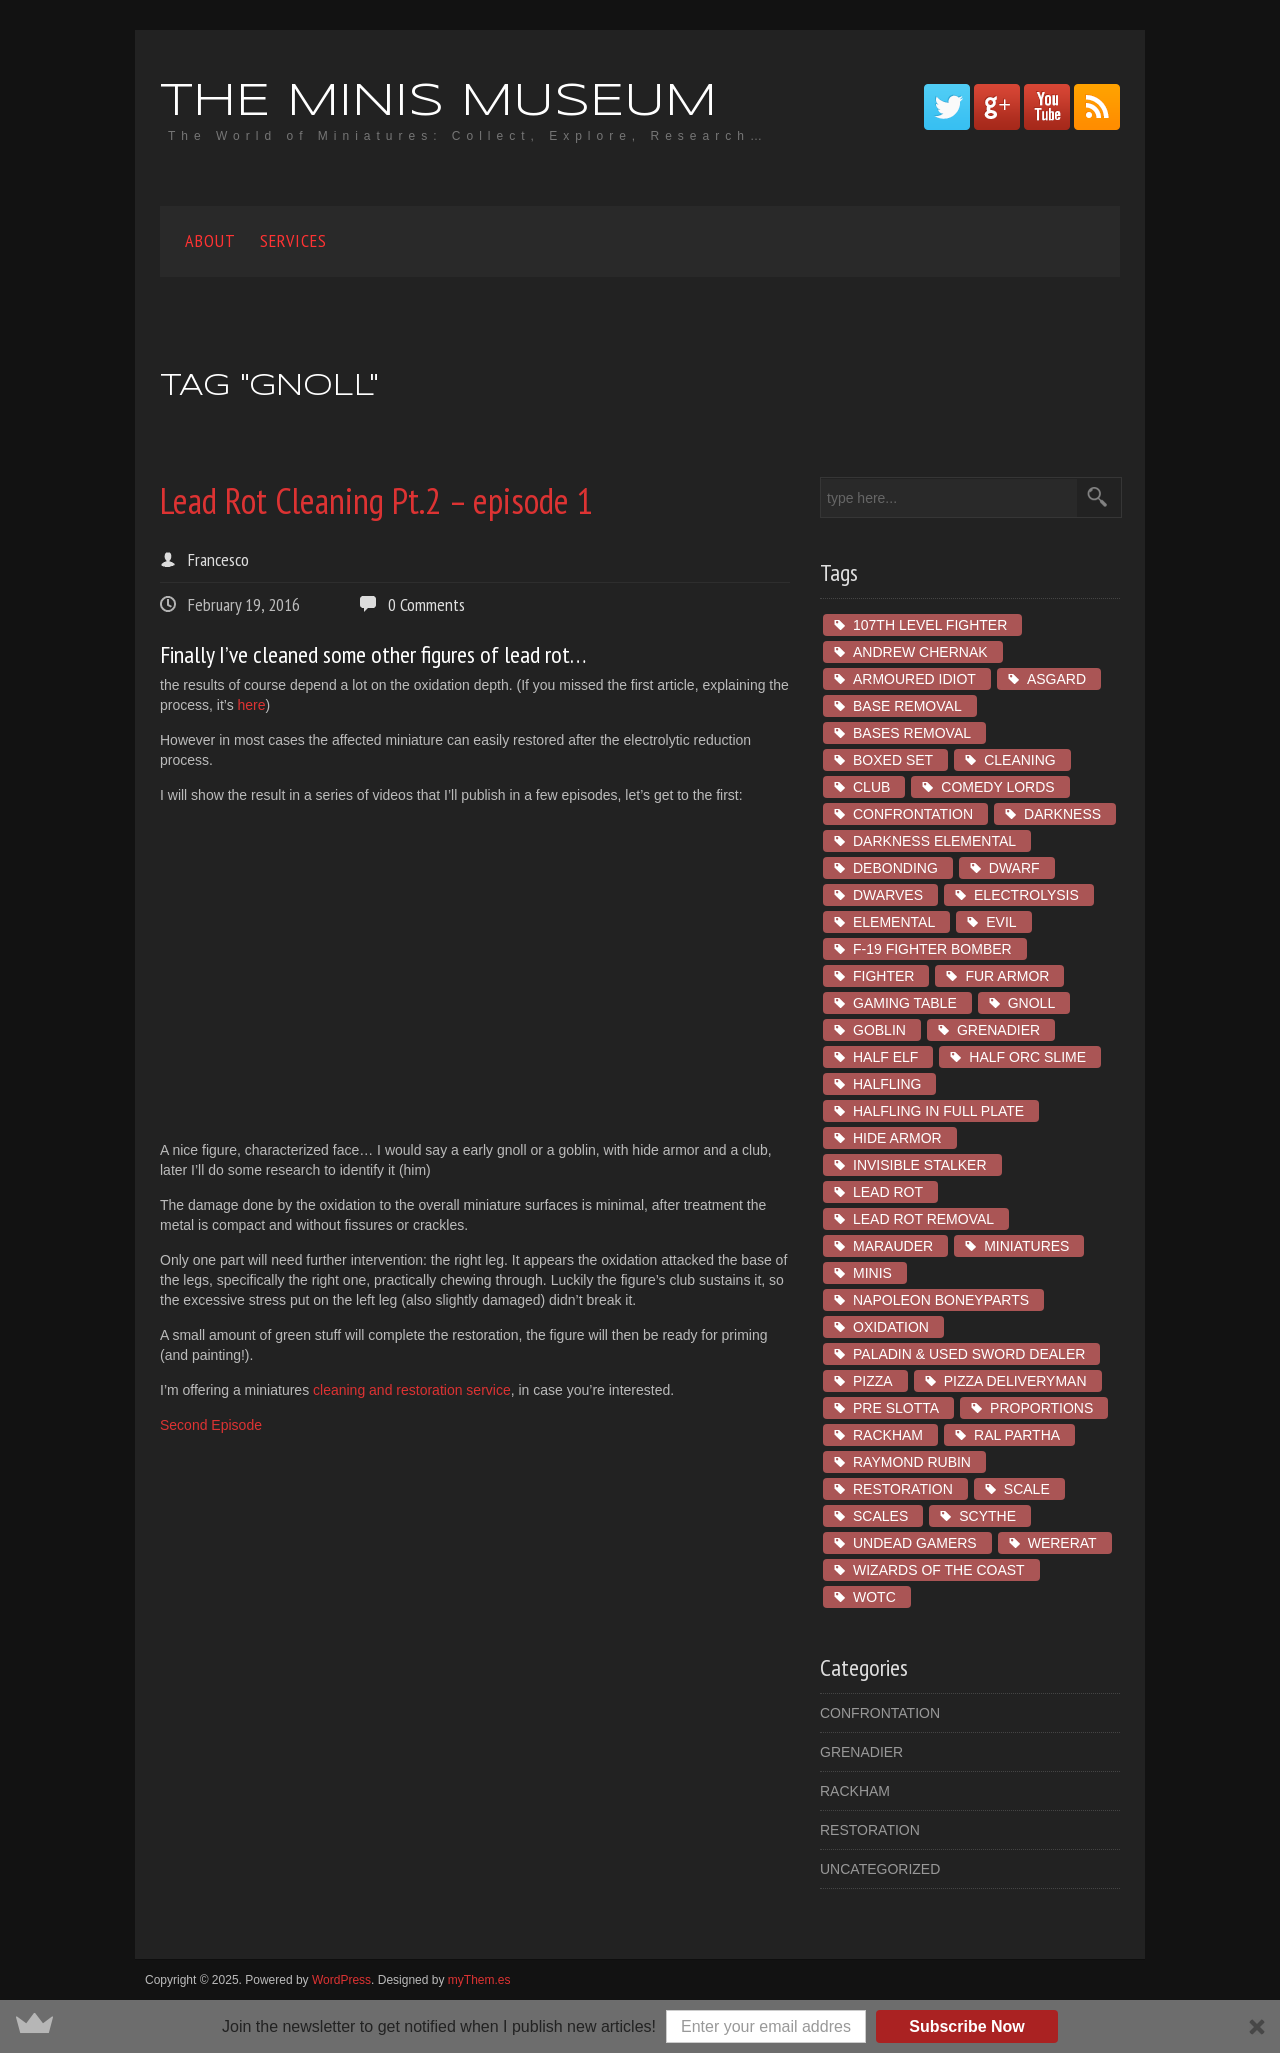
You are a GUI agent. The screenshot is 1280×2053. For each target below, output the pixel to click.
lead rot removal (923, 1219)
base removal (907, 706)
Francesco (218, 559)
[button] (640, 2026)
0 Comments (426, 604)
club (871, 787)
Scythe (987, 1516)
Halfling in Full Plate (938, 1111)
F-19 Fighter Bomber (932, 949)
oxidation (891, 1327)
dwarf (1014, 868)
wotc (874, 1597)
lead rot (888, 1192)
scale (1027, 1489)
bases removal (912, 733)
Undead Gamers (915, 1543)
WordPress (341, 1980)
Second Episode (211, 1425)
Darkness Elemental (934, 841)
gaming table (905, 1003)
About (210, 240)
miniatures (1026, 1246)
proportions (1041, 1408)
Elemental (894, 922)
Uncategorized (880, 1869)
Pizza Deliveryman (1015, 1381)
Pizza (873, 1381)
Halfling (887, 1084)
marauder (893, 1246)
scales (880, 1516)
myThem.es (479, 1980)
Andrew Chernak (920, 652)
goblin (879, 1030)
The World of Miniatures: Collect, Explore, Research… (468, 136)
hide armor (897, 1138)
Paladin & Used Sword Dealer (969, 1354)
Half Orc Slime (1027, 1057)
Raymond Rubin (912, 1462)
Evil (1001, 922)
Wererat (1062, 1543)
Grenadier (998, 1030)
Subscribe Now (967, 2026)
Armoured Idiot (914, 679)
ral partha (1017, 1435)
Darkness (1062, 814)
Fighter (883, 976)
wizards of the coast (939, 1570)
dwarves (888, 895)
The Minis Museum (438, 102)
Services (293, 240)
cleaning (1020, 760)
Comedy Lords (997, 787)
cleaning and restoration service (412, 1390)
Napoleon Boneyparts (941, 1300)
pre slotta (896, 1408)
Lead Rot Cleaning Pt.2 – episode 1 (376, 500)
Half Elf (885, 1057)
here (252, 705)
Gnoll (1031, 1003)
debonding (895, 868)
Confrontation (913, 814)
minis (872, 1273)
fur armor (1007, 976)
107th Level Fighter (930, 625)
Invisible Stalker (920, 1165)
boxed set (893, 760)
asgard (1056, 679)
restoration (903, 1489)
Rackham (888, 1435)
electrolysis (1026, 895)
